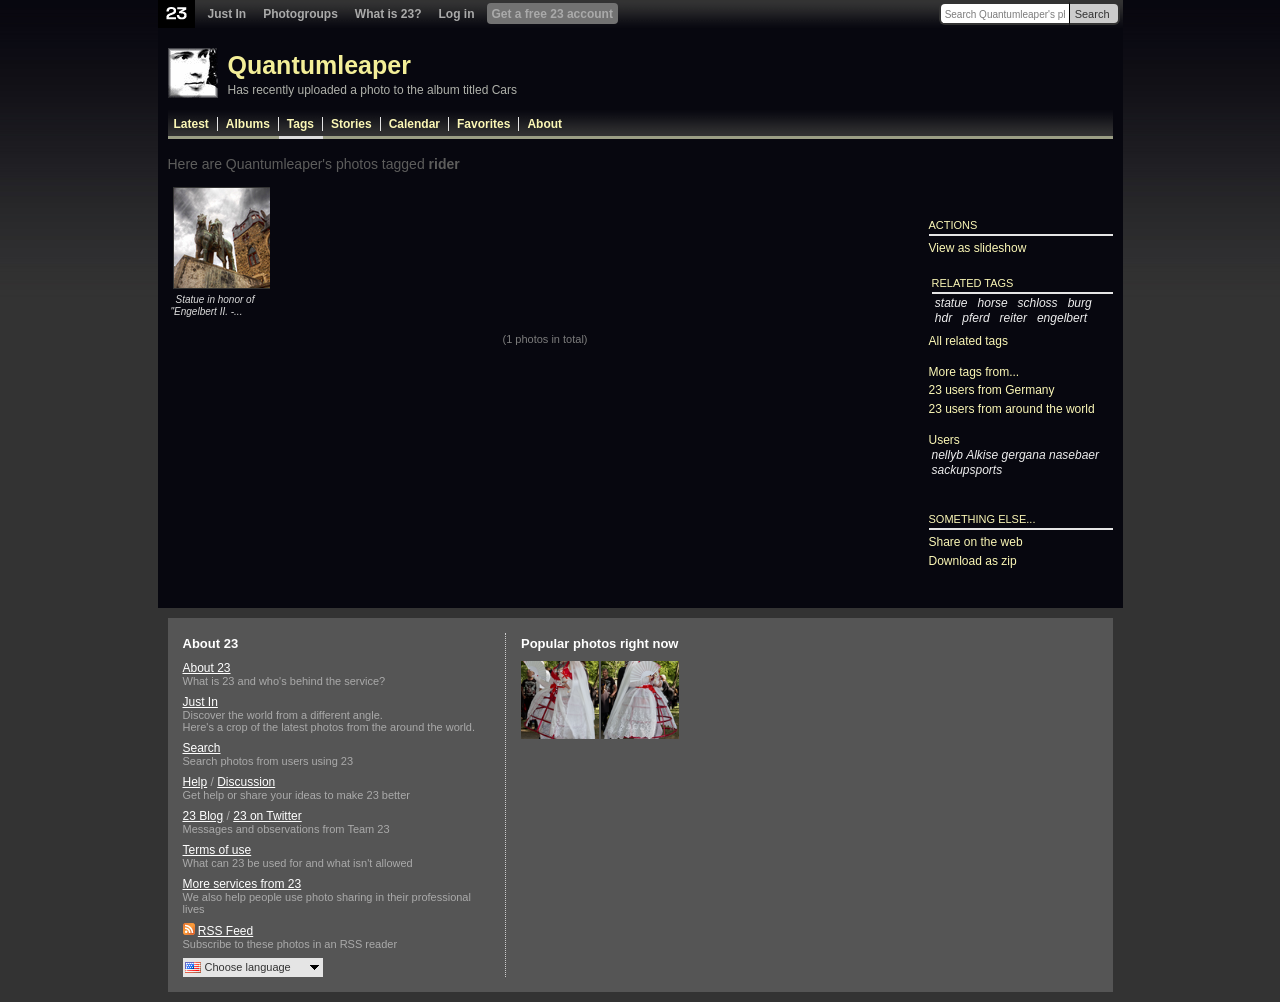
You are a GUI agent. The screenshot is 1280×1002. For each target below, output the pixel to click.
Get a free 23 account (552, 14)
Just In (227, 14)
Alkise (982, 455)
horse (993, 303)
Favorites (483, 124)
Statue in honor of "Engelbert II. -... (213, 305)
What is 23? (388, 14)
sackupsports (967, 470)
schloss (1038, 303)
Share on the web (976, 542)
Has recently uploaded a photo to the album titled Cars (373, 90)
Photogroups (300, 14)
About (544, 124)
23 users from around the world (1012, 409)
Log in (457, 14)
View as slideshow (978, 248)
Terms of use (217, 850)
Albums (248, 124)
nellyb (947, 455)
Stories (351, 124)
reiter (1013, 318)
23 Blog (203, 816)
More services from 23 (242, 884)
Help (195, 782)
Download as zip (973, 561)
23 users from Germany (992, 390)
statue (951, 303)
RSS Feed (225, 931)
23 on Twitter (267, 816)
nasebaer (1074, 455)
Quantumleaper (319, 65)
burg (1080, 303)
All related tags (968, 341)
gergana (1024, 455)
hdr (943, 318)
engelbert (1062, 318)
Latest (191, 124)
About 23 (207, 668)
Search (1092, 14)
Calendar (414, 124)
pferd (975, 318)
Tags (300, 124)
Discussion (246, 782)
